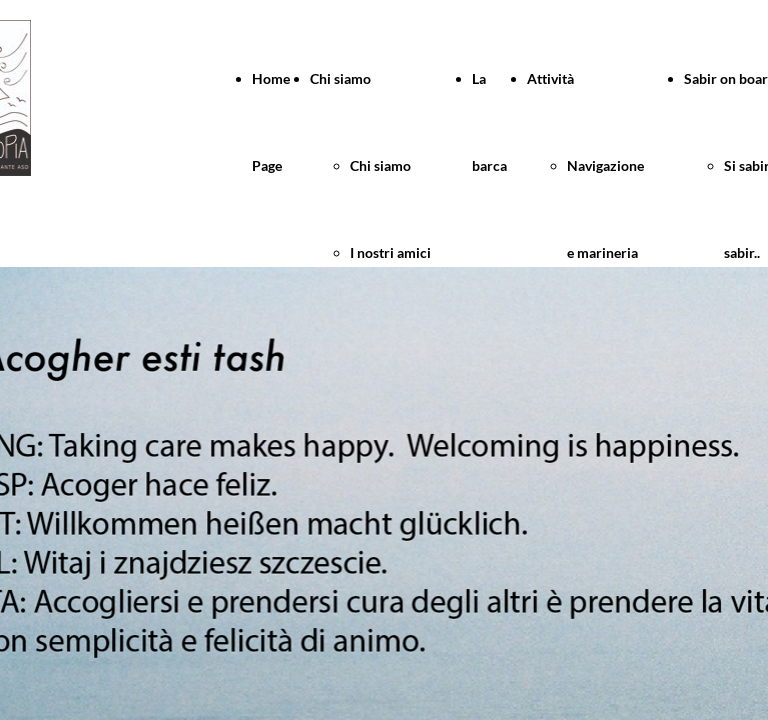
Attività (550, 78)
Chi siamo (340, 78)
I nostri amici (390, 252)
